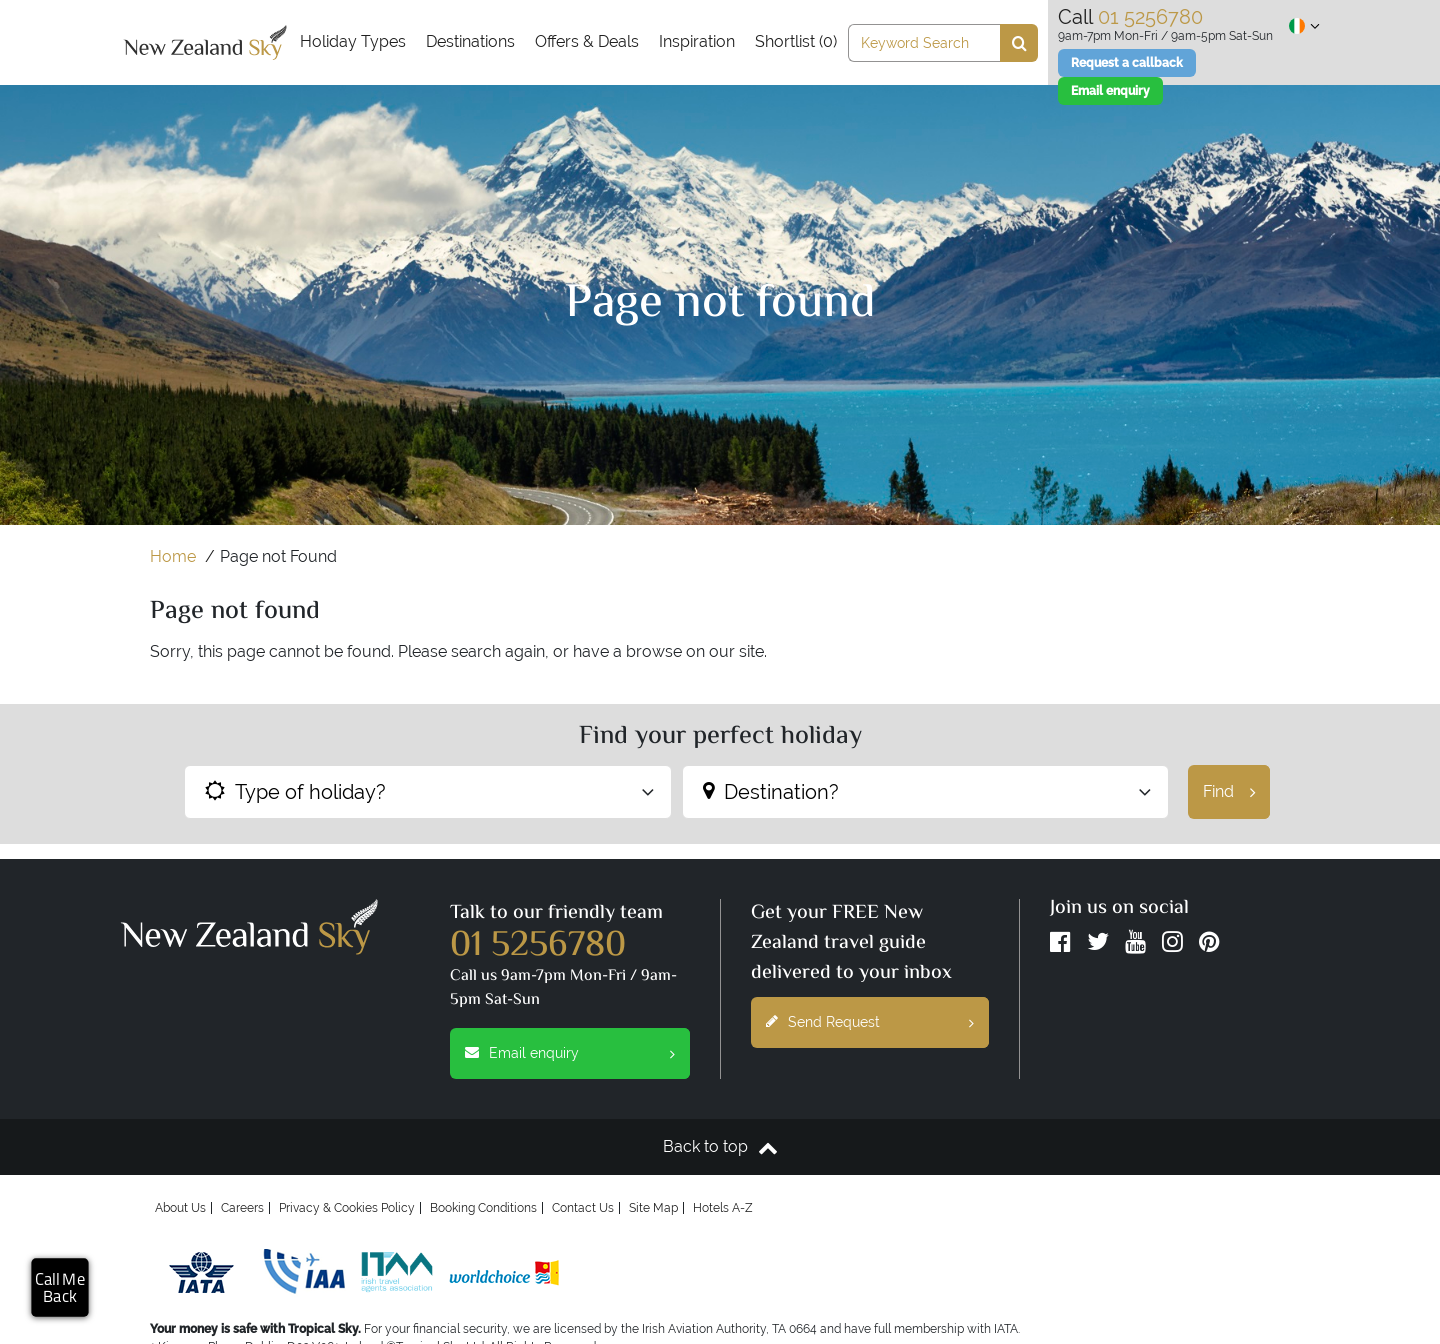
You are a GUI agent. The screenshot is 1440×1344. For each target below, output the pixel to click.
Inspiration (697, 41)
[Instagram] (1172, 946)
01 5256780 (538, 947)
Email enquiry (577, 1053)
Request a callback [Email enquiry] (1127, 63)
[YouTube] (1135, 946)
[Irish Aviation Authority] (304, 1272)
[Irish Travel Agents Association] (397, 1272)
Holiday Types (353, 41)
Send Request (877, 1022)
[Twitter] (1098, 946)
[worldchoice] (504, 1272)
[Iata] (202, 1272)
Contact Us (583, 1208)
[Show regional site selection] (1304, 26)
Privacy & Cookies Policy (347, 1208)
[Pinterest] (1209, 946)
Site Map (653, 1208)
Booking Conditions (483, 1208)
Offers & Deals (587, 41)
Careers (242, 1208)
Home (173, 556)
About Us (180, 1208)
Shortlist (796, 41)
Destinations (470, 41)
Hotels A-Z (723, 1208)
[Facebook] (1060, 946)
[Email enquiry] (1110, 91)
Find (1236, 792)
